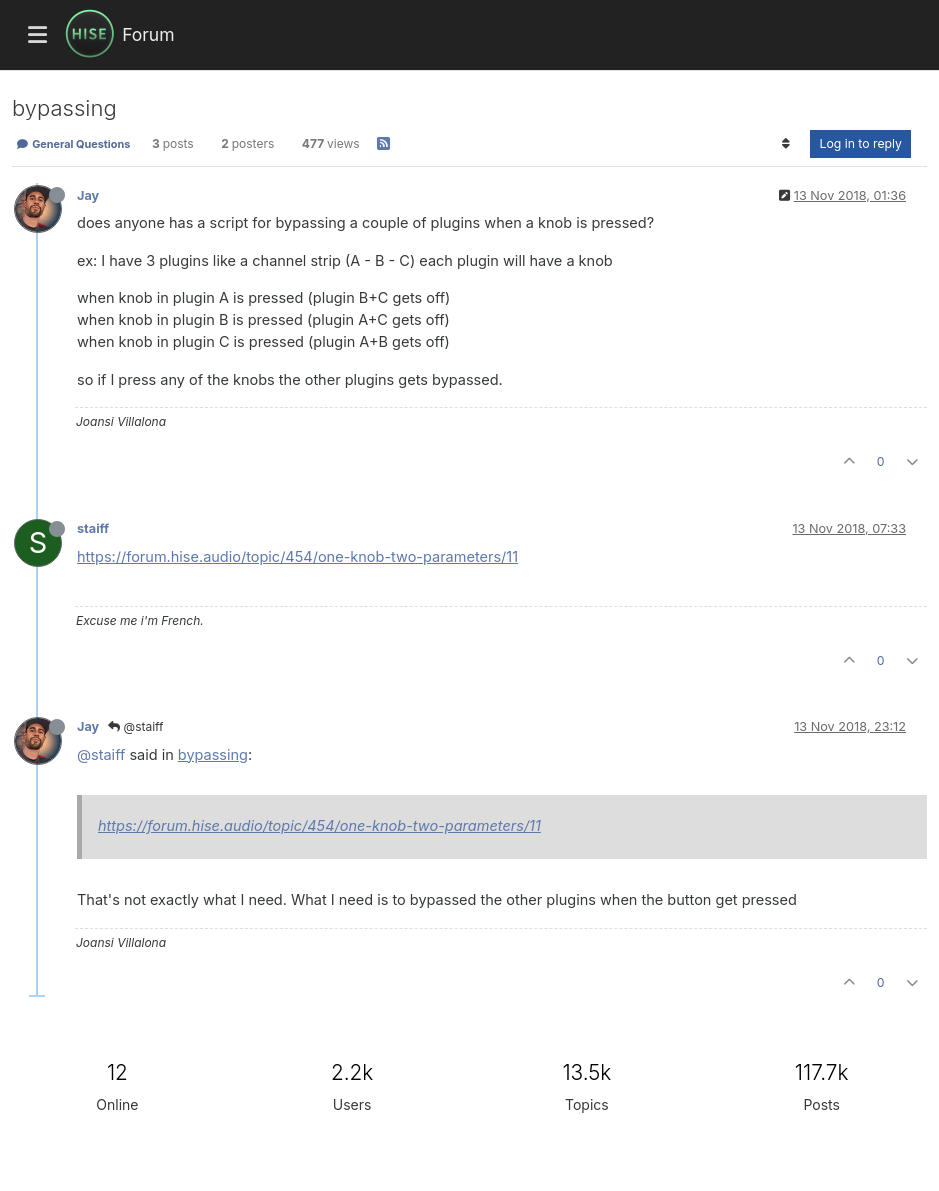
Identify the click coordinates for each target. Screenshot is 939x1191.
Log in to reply (860, 143)
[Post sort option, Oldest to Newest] (785, 144)
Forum (148, 34)
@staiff (135, 726)
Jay (88, 195)
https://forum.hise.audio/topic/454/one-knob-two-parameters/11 (297, 556)
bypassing (213, 754)
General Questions (73, 144)
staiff (93, 528)
